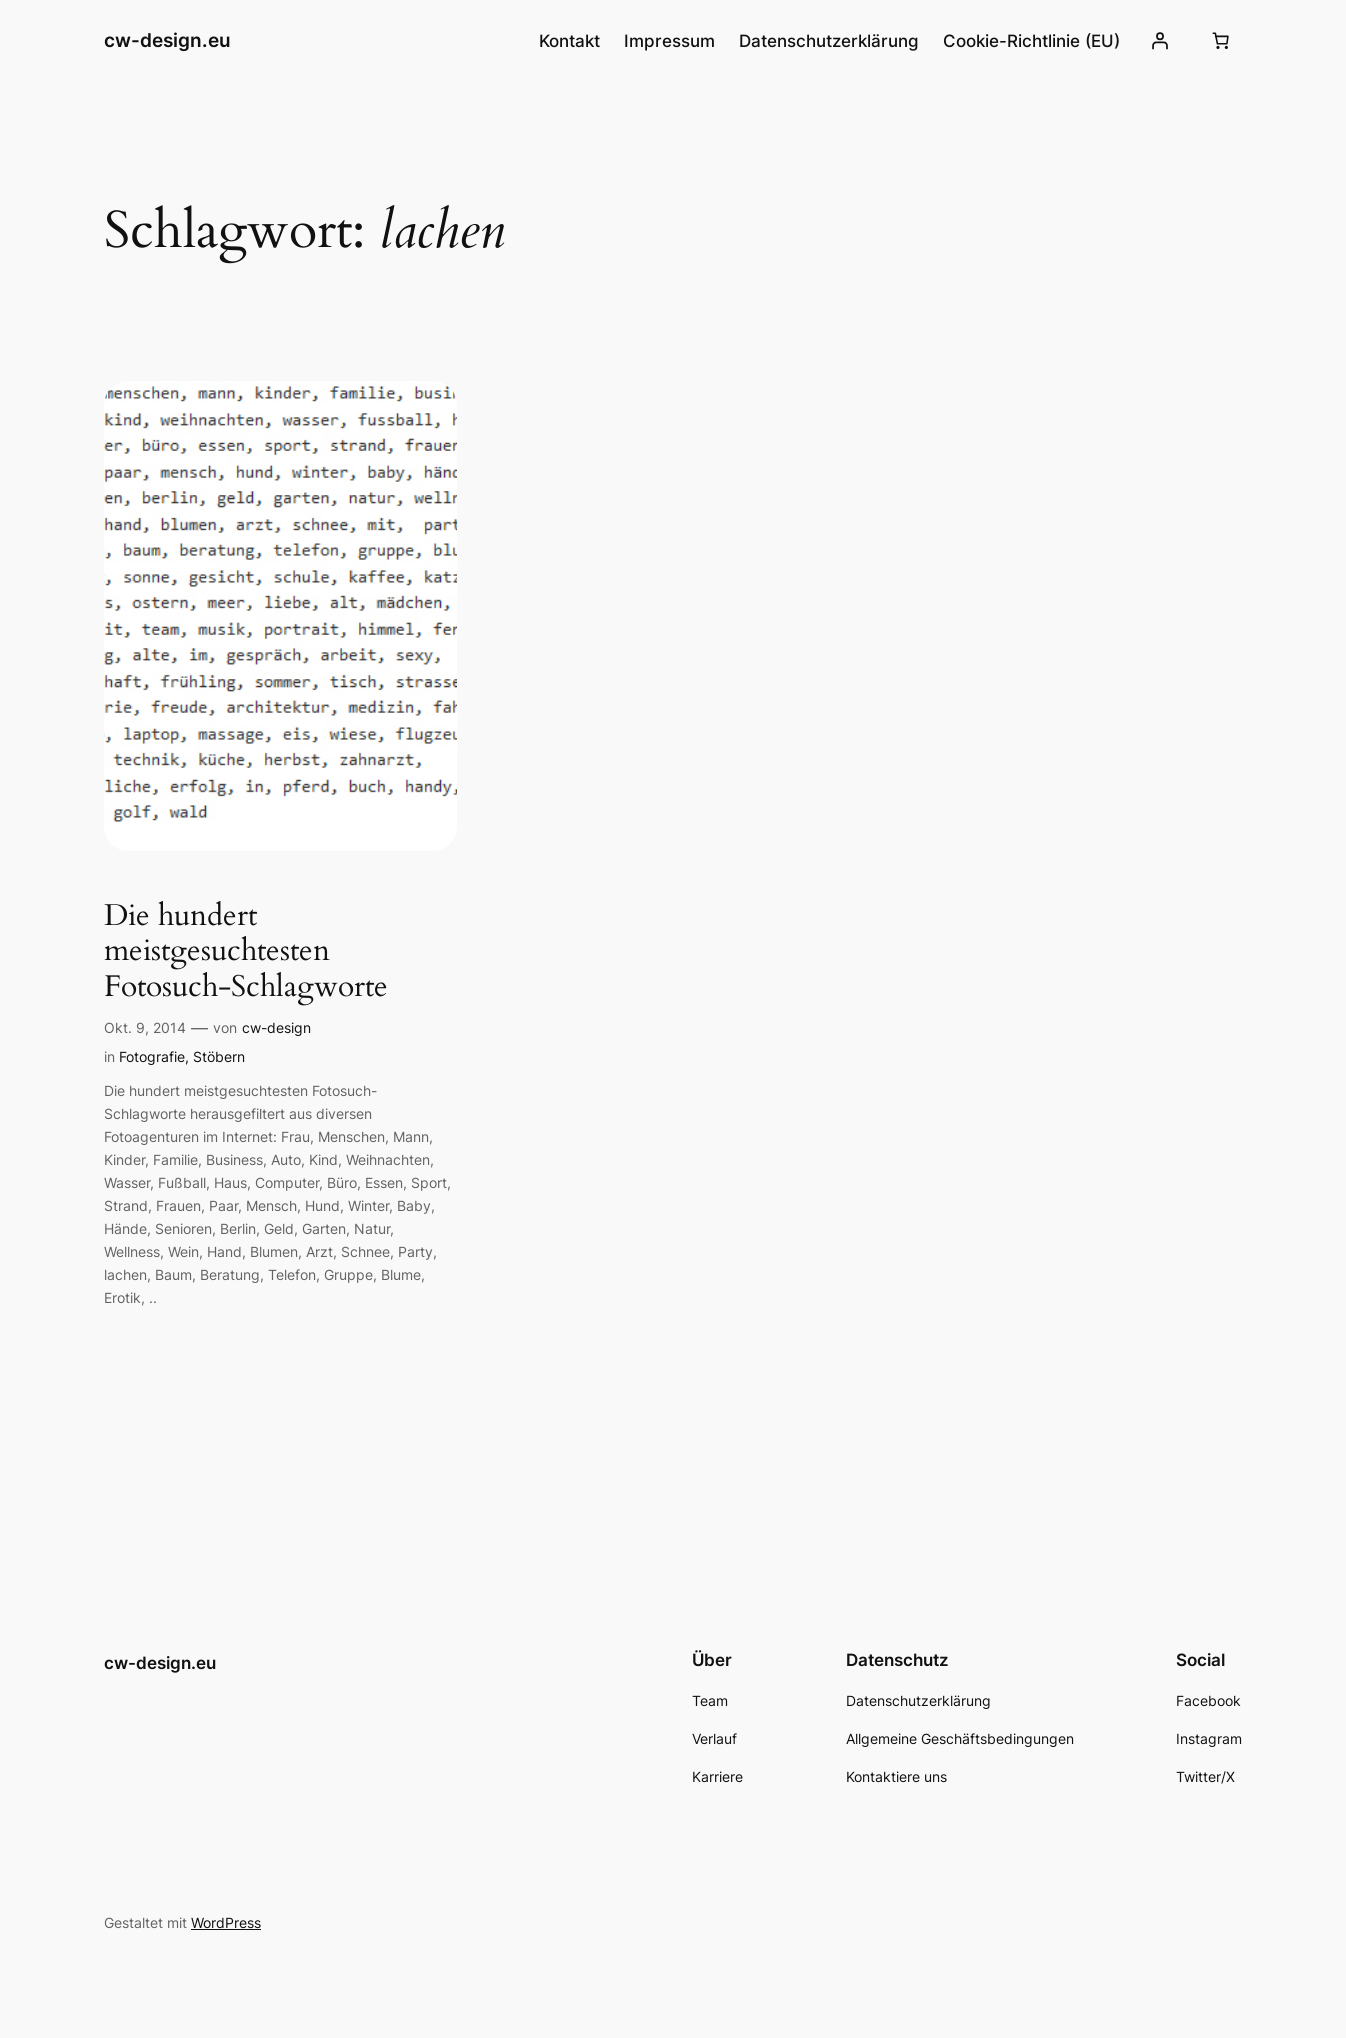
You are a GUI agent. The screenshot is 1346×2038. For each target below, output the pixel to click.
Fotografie (152, 1056)
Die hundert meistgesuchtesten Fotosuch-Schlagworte (246, 952)
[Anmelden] (1160, 41)
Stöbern (219, 1056)
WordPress (226, 1922)
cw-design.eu (167, 40)
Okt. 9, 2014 (145, 1027)
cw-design (276, 1027)
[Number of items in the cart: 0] (1221, 41)
